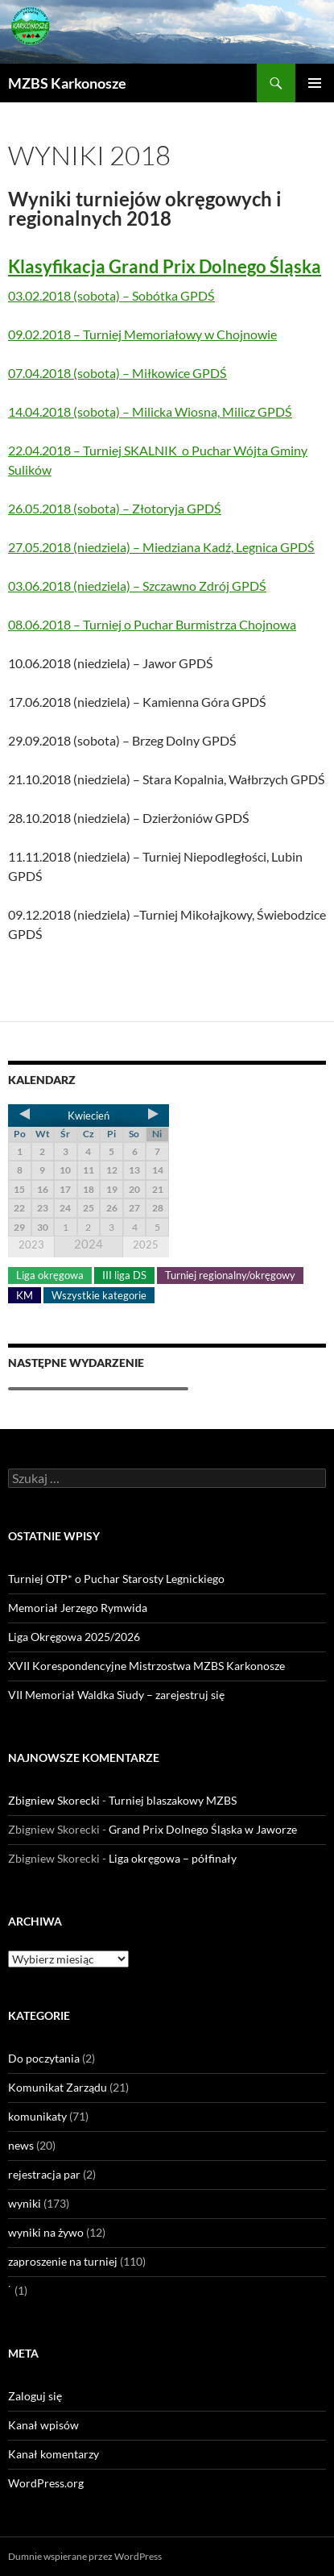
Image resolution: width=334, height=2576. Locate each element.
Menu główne (314, 83)
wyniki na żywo (46, 2232)
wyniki (24, 2203)
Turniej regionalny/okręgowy (230, 1275)
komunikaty (37, 2116)
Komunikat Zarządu (57, 2087)
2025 (146, 1244)
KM (24, 1295)
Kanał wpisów (43, 2425)
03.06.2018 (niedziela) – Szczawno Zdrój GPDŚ (137, 585)
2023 (31, 1244)
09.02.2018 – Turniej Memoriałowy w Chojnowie (142, 334)
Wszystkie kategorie (99, 1295)
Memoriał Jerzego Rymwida (77, 1607)
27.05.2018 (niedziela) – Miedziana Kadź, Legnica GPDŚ (161, 547)
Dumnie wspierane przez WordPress (85, 2556)
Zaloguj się (35, 2396)
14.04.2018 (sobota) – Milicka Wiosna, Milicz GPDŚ (150, 411)
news (21, 2145)
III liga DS (124, 1275)
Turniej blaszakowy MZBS (173, 1800)
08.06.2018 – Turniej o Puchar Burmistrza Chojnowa (152, 624)
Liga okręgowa (50, 1275)
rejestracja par (44, 2174)
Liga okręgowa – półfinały (173, 1858)
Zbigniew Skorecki (54, 1800)
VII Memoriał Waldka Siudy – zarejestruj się (116, 1694)
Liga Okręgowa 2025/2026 (74, 1636)
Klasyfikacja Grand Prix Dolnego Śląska (164, 266)
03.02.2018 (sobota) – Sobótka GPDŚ (111, 295)
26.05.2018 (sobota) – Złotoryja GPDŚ (114, 508)
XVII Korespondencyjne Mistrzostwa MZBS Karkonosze (146, 1665)
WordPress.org (46, 2483)
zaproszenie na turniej (63, 2261)
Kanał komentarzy (53, 2454)
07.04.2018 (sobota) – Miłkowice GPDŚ (117, 372)
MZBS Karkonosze (67, 83)
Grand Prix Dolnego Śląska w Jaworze (203, 1829)
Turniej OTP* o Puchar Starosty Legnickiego (116, 1578)
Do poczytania (44, 2058)
